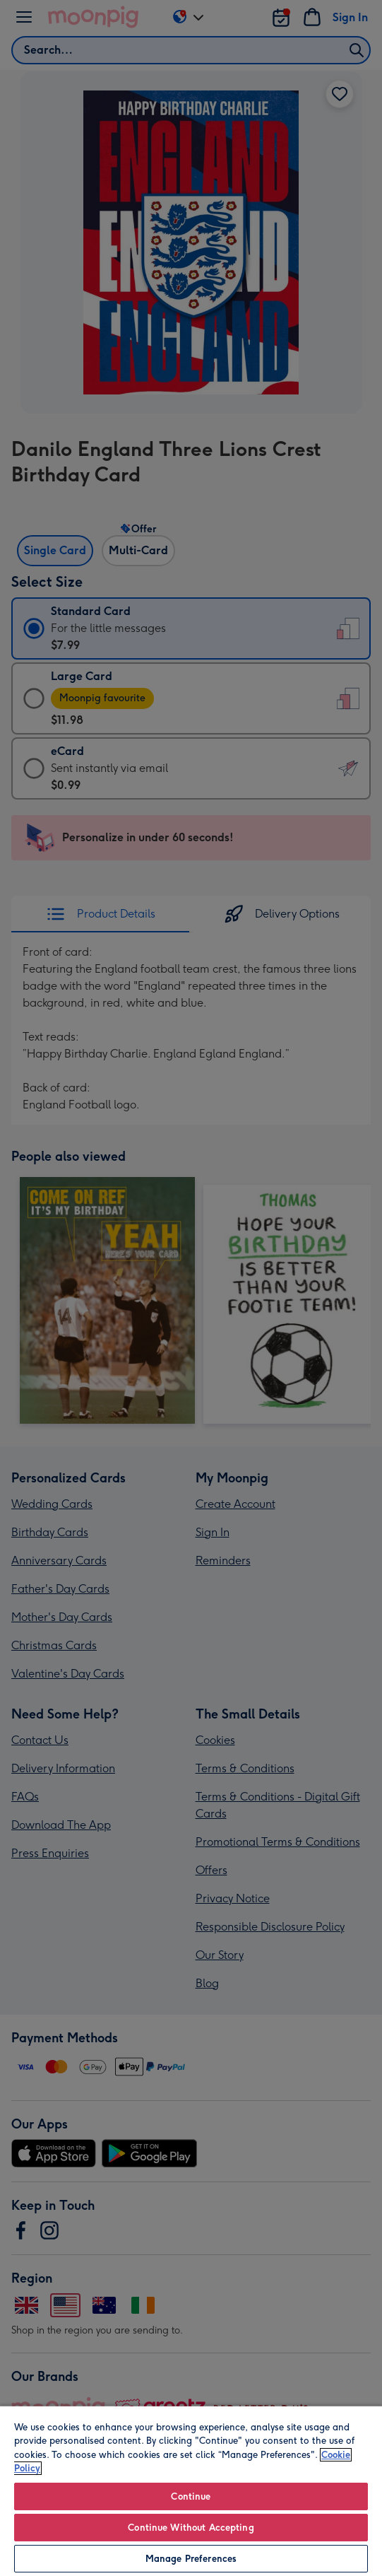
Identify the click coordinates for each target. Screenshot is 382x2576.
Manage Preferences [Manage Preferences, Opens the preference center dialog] (191, 2558)
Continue (190, 2496)
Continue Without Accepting (190, 2527)
